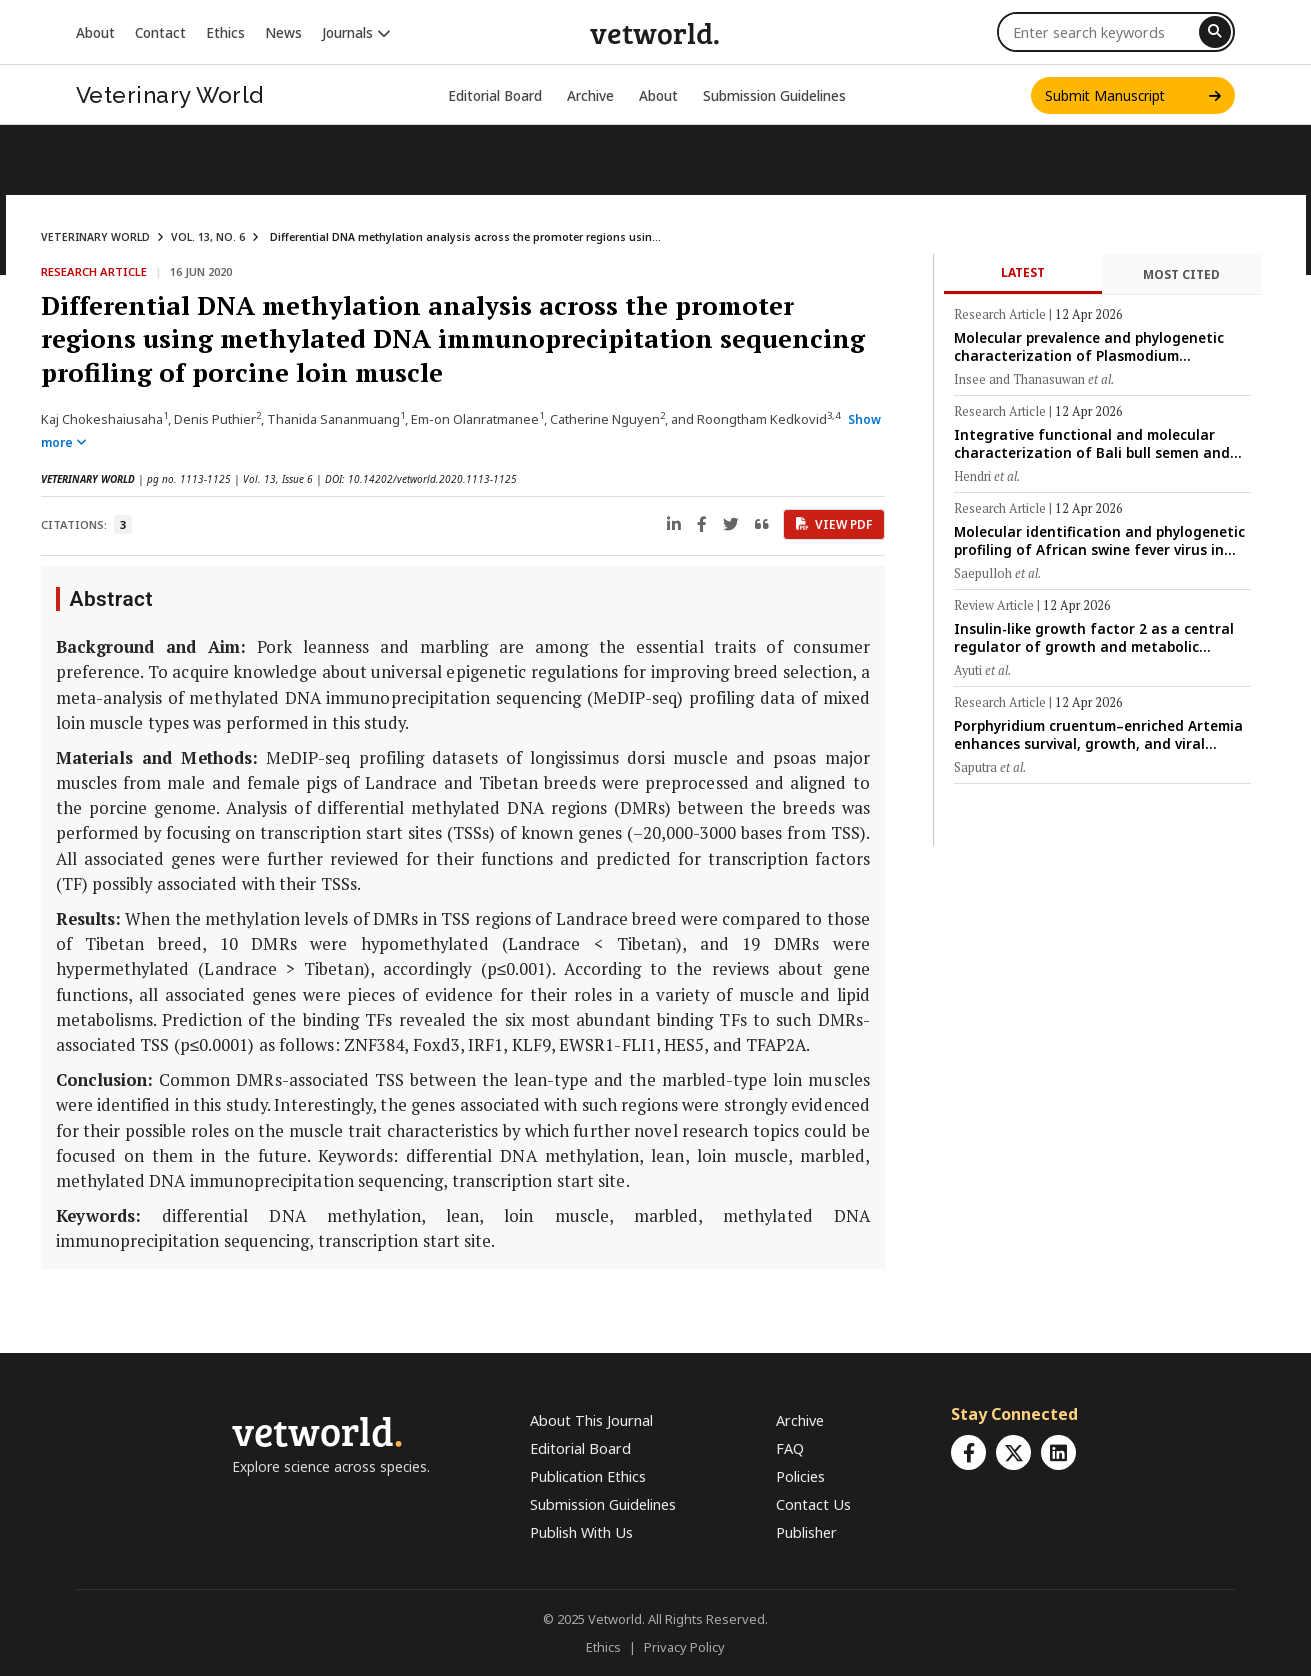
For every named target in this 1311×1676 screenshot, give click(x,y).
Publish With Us (581, 1532)
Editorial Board (495, 95)
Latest (1023, 272)
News (283, 32)
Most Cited (1181, 274)
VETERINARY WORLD (95, 237)
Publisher (806, 1532)
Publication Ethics (588, 1476)
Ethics (225, 32)
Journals (356, 32)
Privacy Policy (684, 1647)
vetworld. (655, 32)
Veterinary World (170, 95)
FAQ (790, 1448)
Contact (160, 32)
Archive (590, 95)
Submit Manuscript (1133, 95)
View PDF (834, 524)
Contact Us (813, 1504)
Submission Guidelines (774, 95)
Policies (800, 1476)
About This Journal (591, 1420)
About (95, 32)
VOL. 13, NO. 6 (208, 237)
